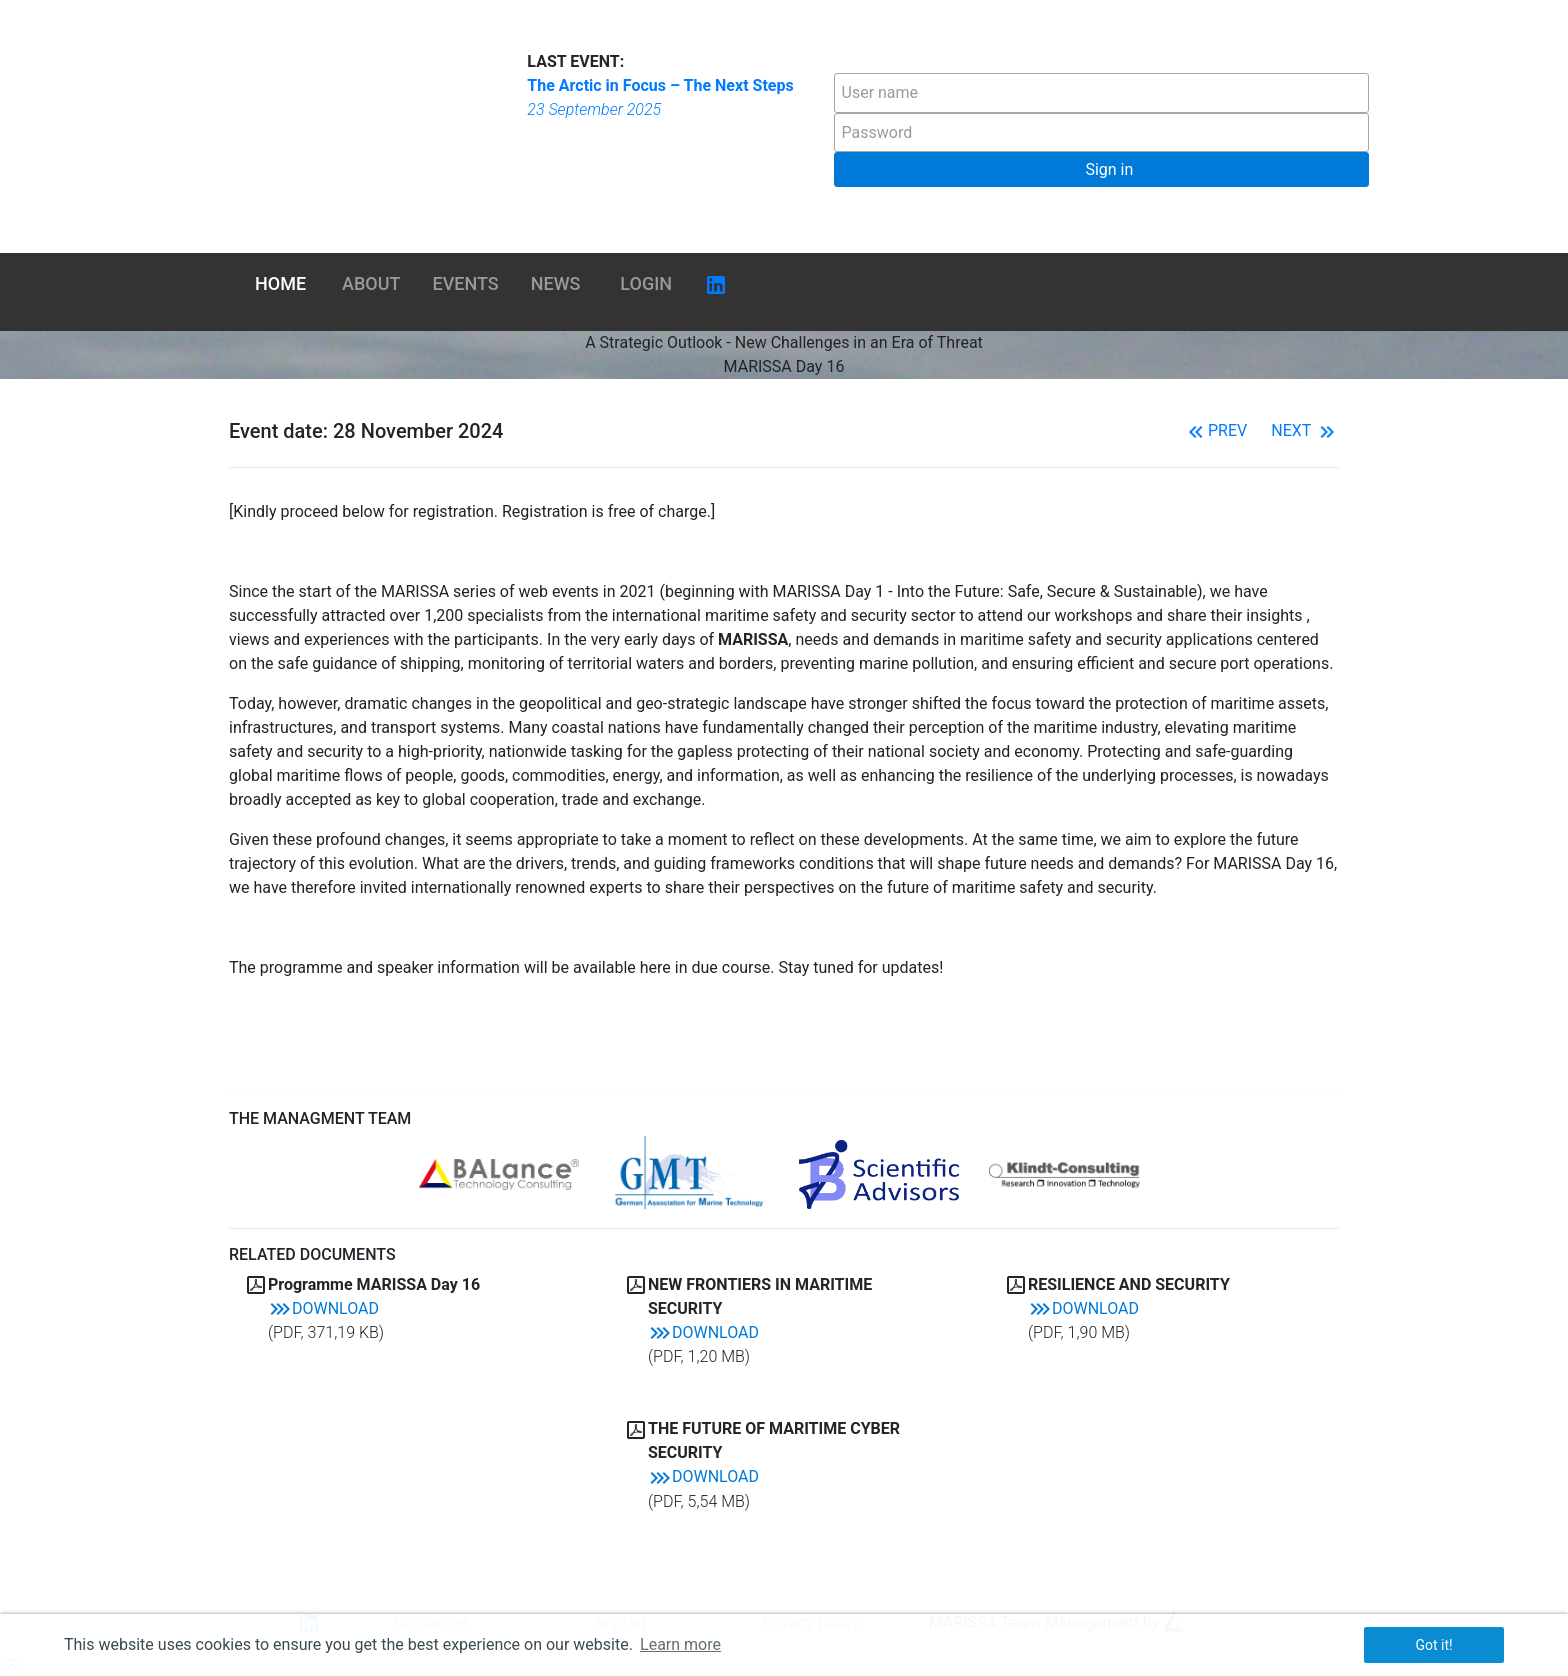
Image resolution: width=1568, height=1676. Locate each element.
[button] (1101, 169)
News (556, 283)
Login (646, 283)
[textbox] (1101, 93)
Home (280, 283)
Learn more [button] (680, 1644)
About (371, 283)
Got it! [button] (1433, 1645)
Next (1305, 430)
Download (323, 1308)
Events (466, 283)
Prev (1215, 430)
